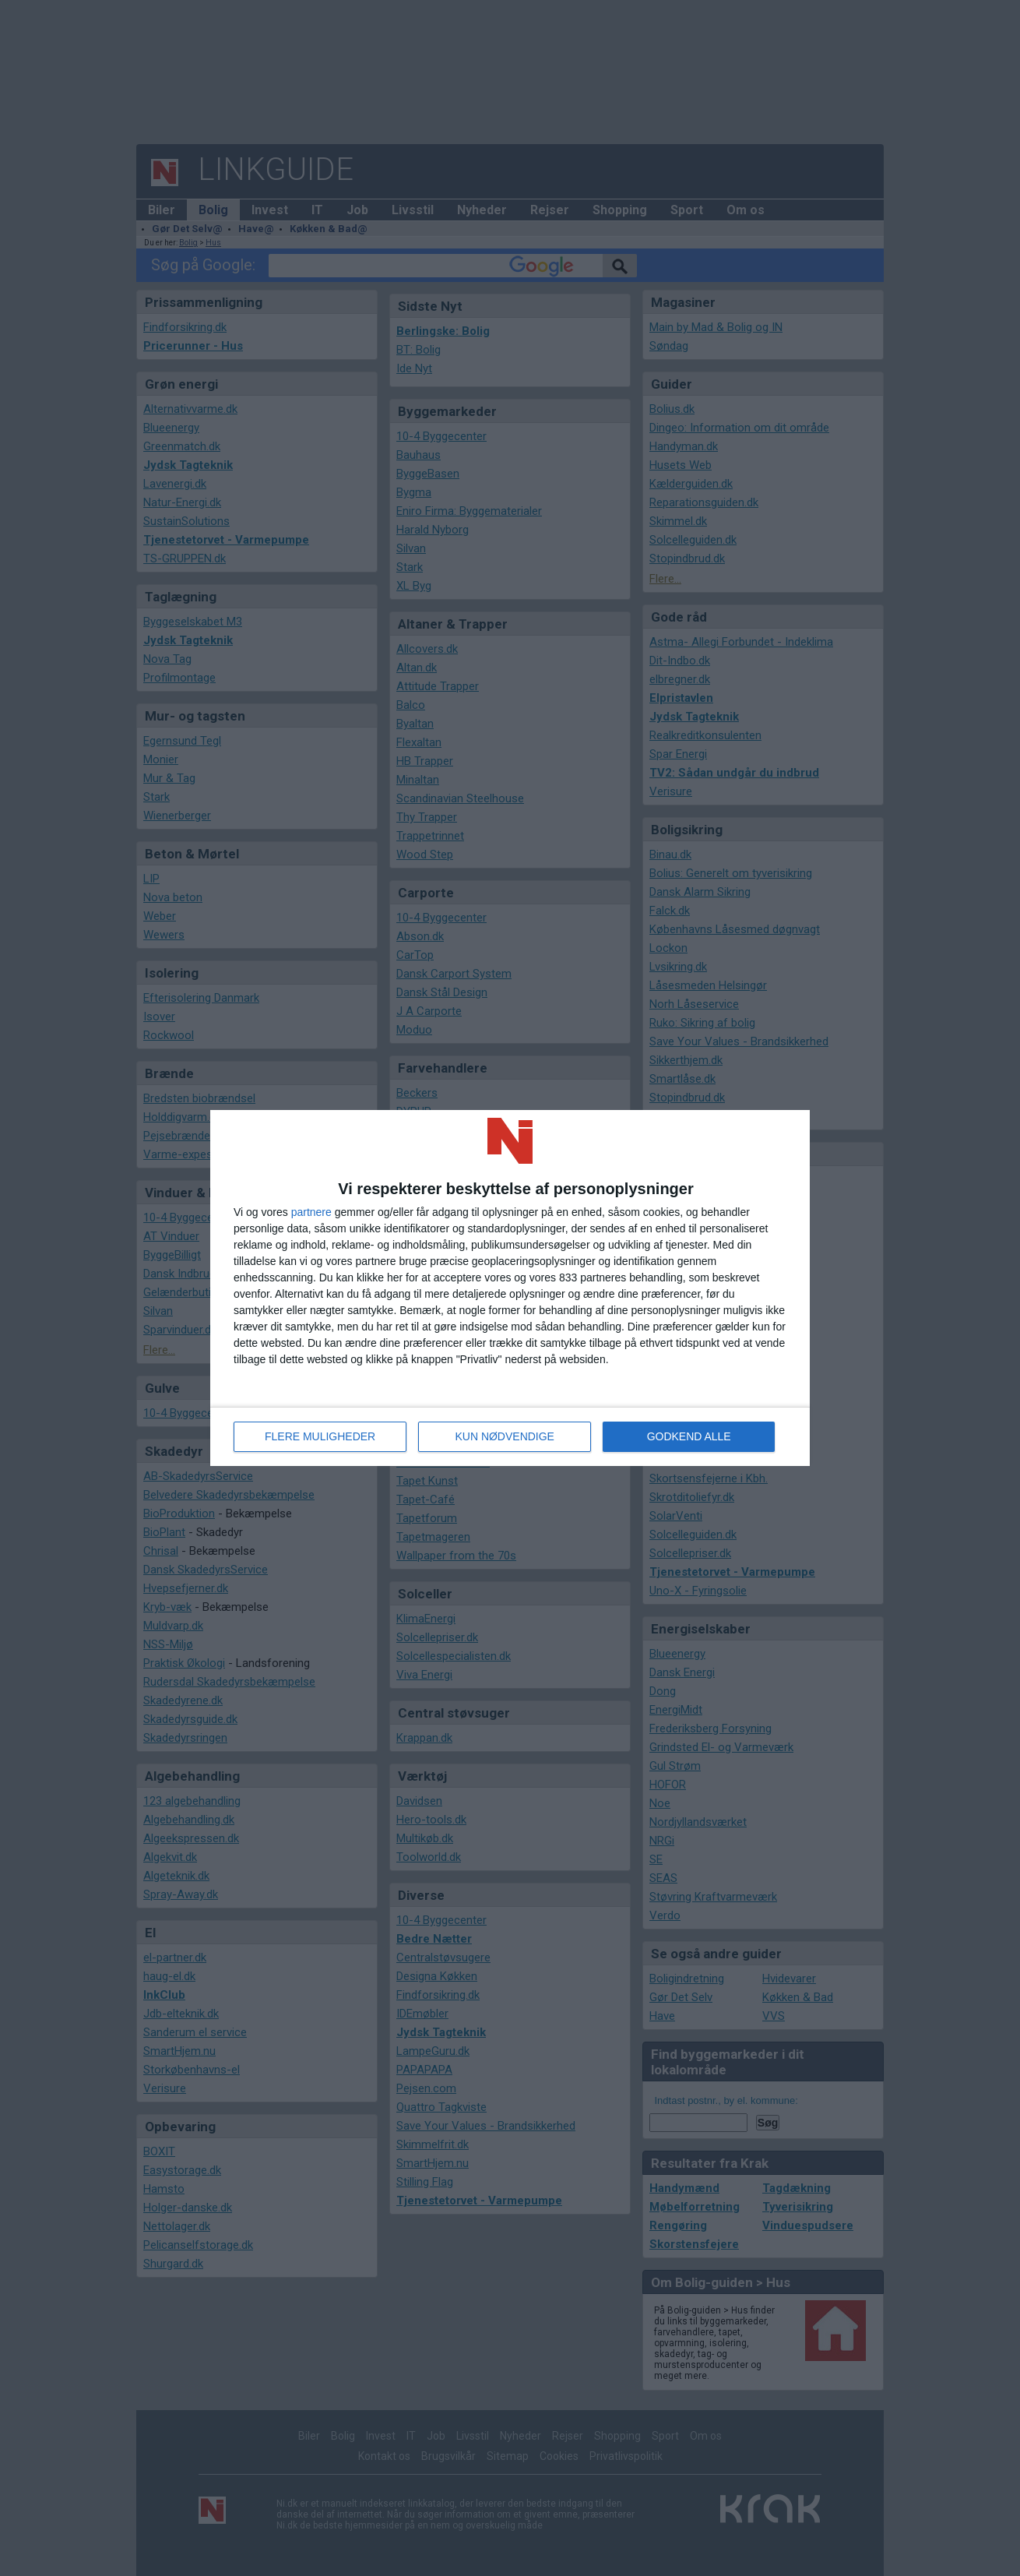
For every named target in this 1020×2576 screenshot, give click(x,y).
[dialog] (510, 1288)
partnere (311, 1212)
